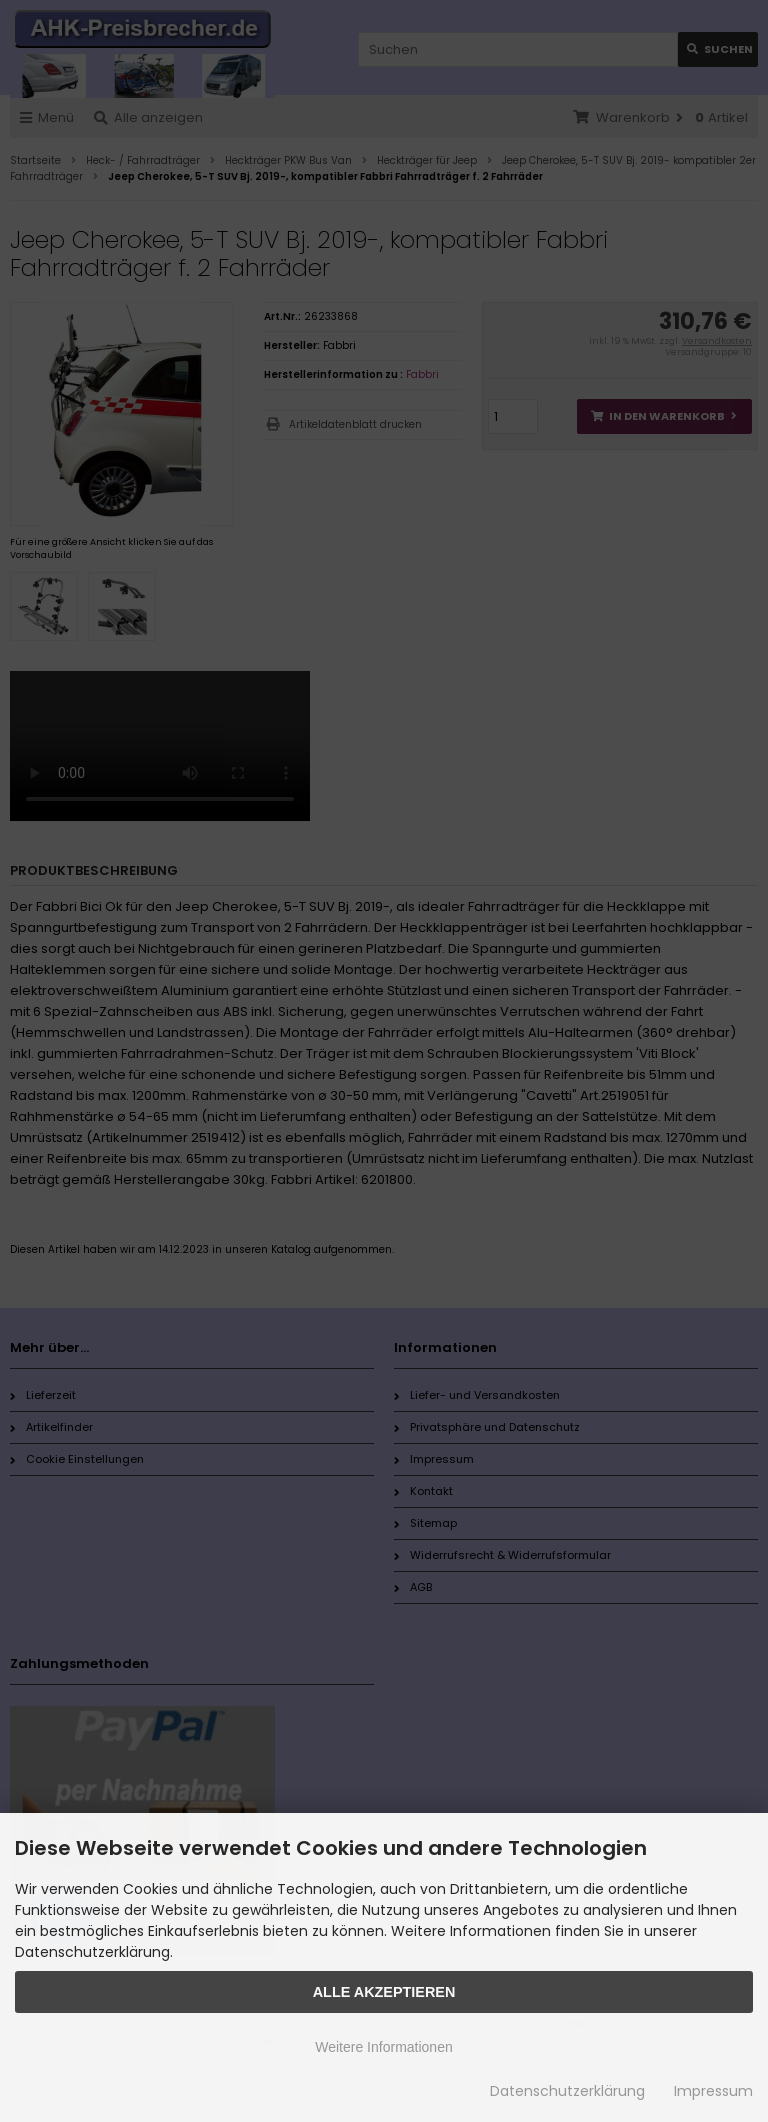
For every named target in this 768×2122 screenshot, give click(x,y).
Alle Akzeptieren (384, 1992)
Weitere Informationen (383, 2047)
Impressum (713, 2091)
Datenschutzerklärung (567, 2091)
